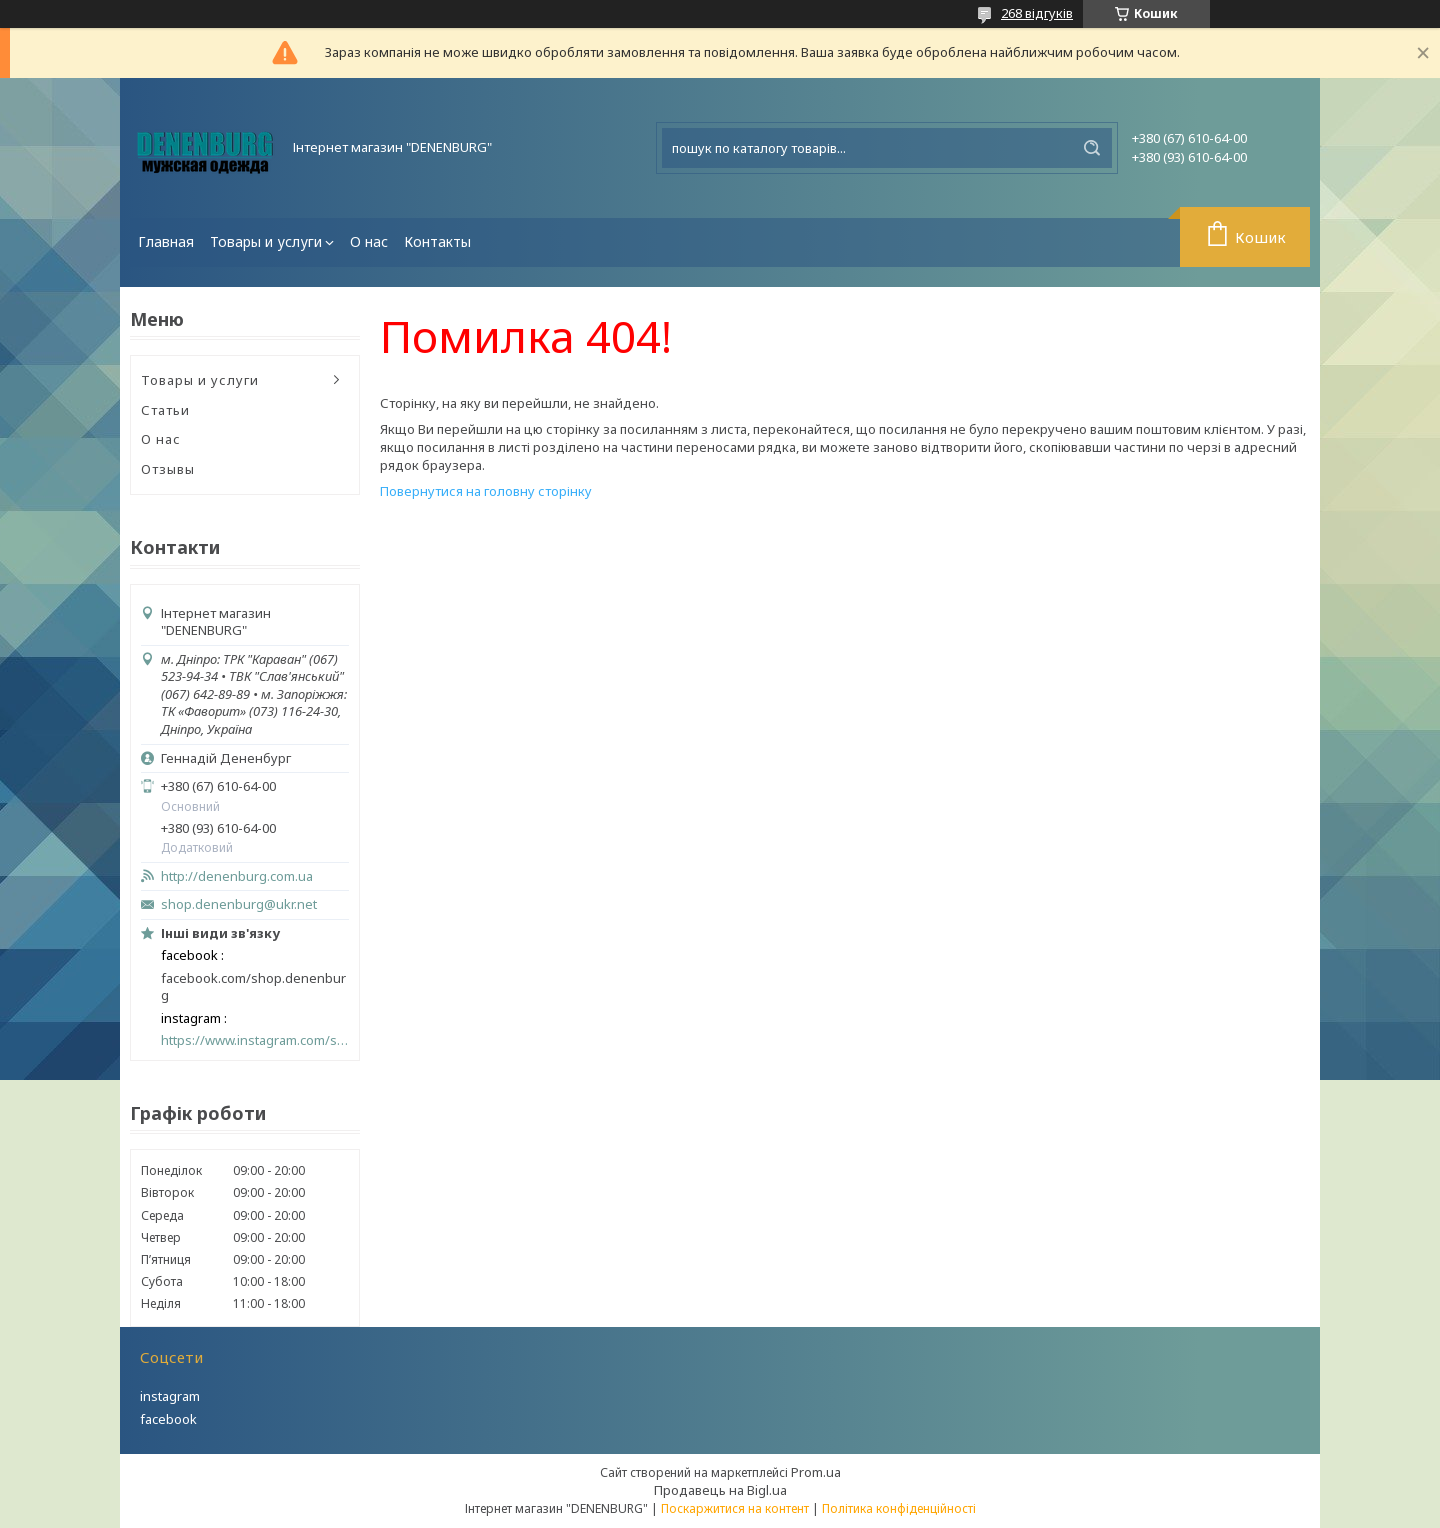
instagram (170, 1396)
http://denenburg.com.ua (237, 876)
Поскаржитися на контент (735, 1508)
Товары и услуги (266, 241)
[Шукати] (1092, 148)
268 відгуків (1037, 13)
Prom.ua (816, 1472)
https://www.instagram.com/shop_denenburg (255, 1040)
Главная (166, 241)
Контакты (437, 241)
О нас (369, 241)
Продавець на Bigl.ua (720, 1490)
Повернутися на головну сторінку (486, 491)
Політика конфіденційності (899, 1508)
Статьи (165, 410)
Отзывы (168, 469)
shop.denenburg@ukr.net (239, 904)
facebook (168, 1419)
